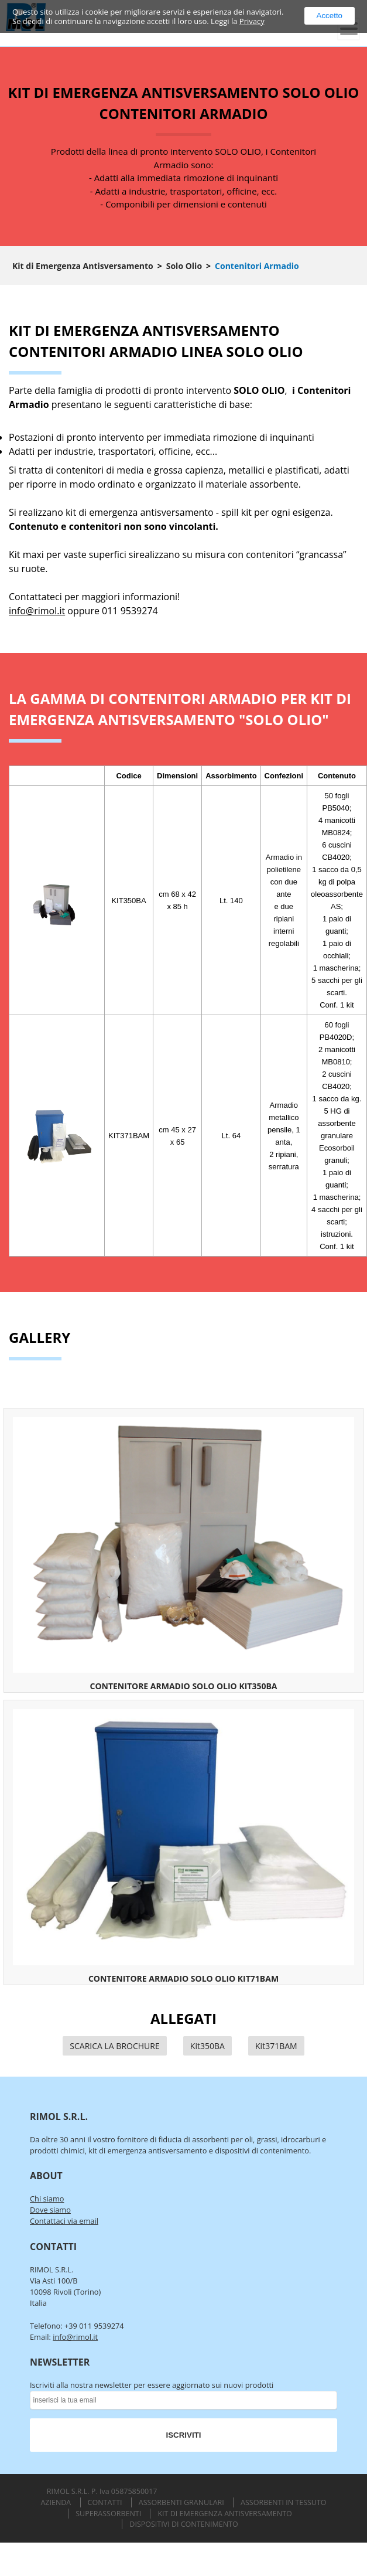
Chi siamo (47, 2198)
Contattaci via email (64, 2221)
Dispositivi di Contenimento (183, 2524)
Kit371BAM (276, 2045)
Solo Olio (184, 265)
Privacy (252, 21)
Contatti (105, 2502)
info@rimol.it (37, 610)
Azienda (55, 2502)
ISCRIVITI (183, 2435)
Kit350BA (207, 2045)
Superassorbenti (108, 2514)
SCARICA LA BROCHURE (114, 2045)
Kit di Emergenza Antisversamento (82, 265)
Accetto (329, 15)
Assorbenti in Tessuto (284, 2502)
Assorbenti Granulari (181, 2502)
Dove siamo (50, 2209)
